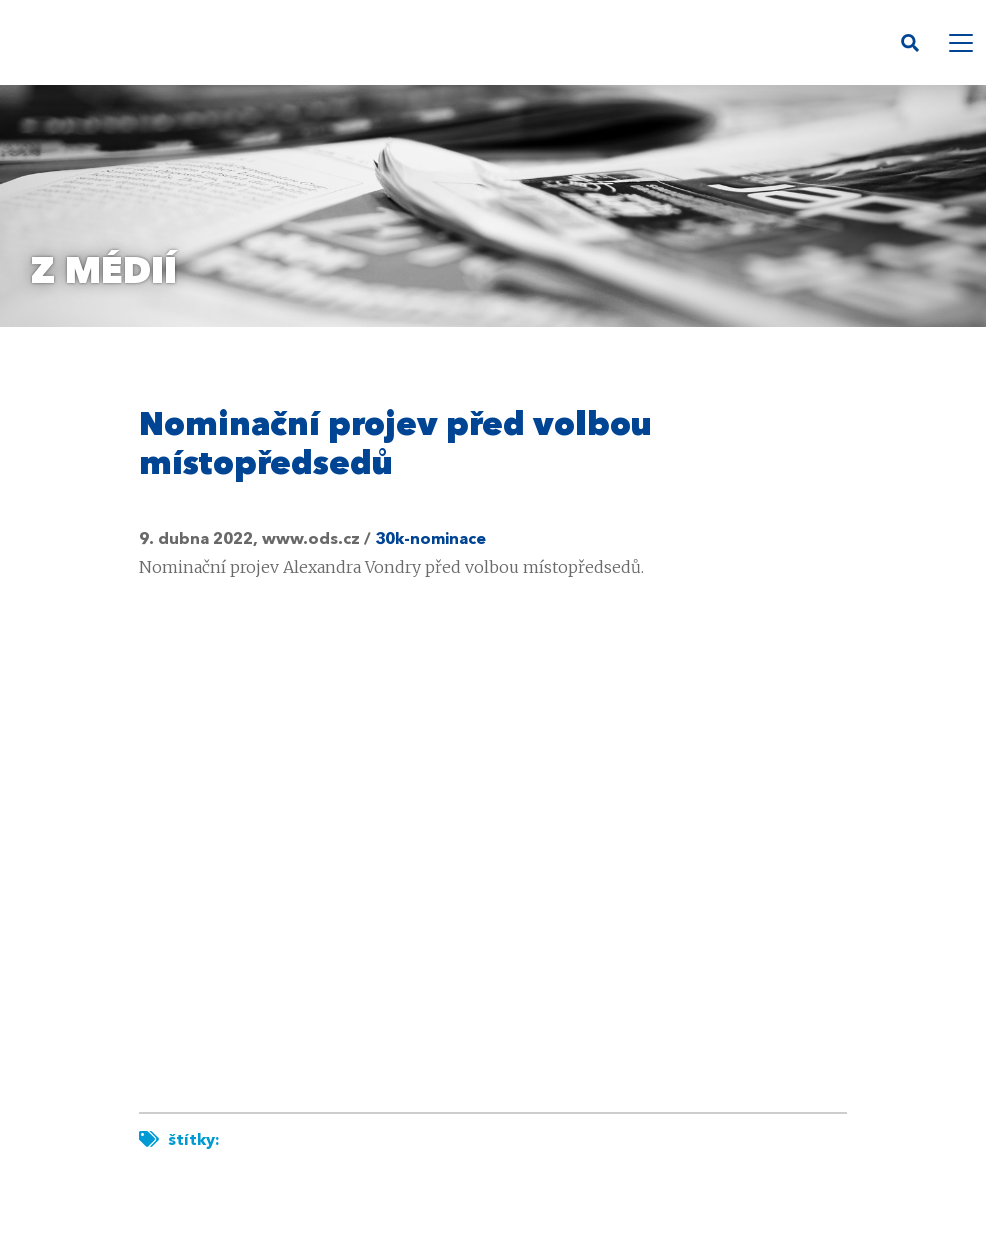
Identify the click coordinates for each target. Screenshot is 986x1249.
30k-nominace (430, 540)
